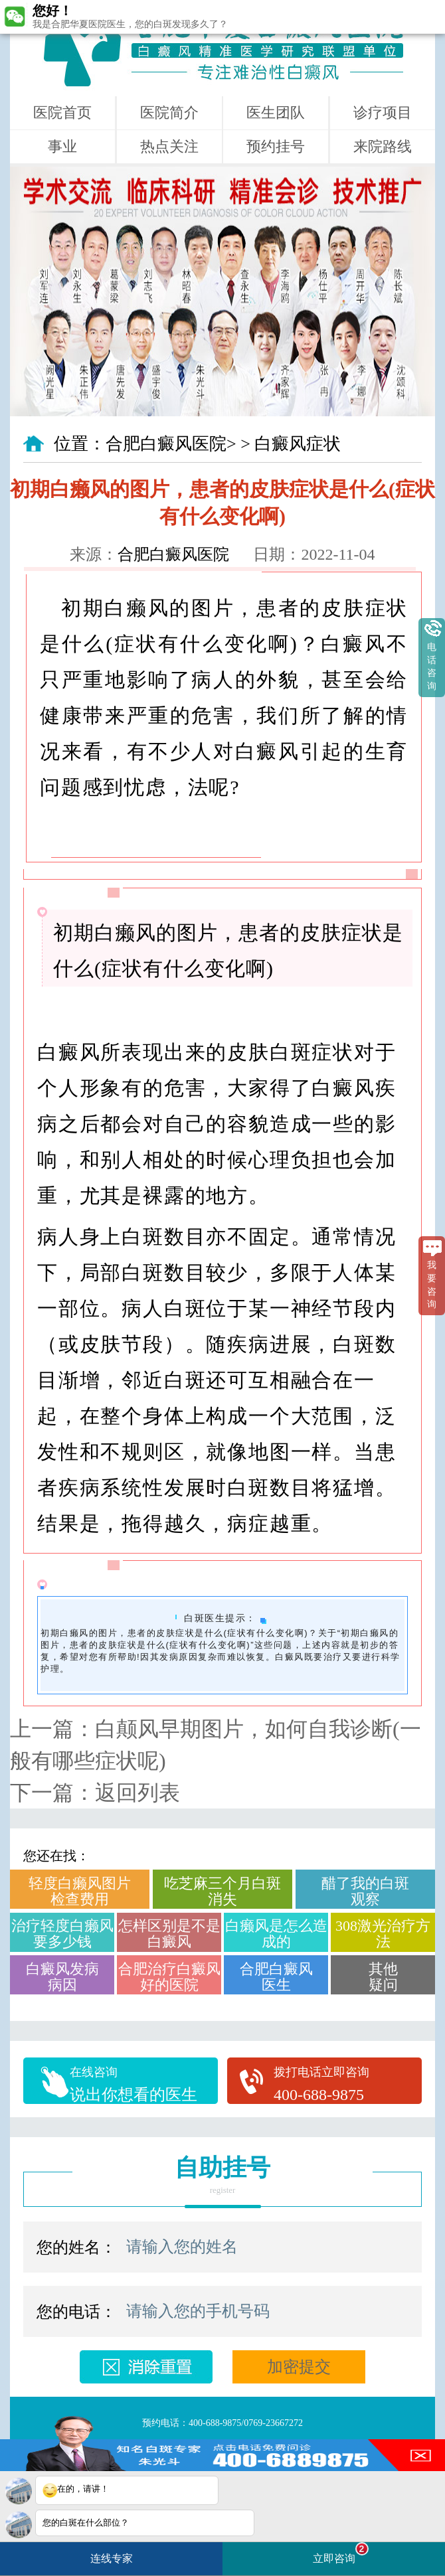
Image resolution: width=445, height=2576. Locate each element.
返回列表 (137, 1793)
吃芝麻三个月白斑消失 (222, 1891)
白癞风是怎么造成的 (276, 1933)
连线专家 (111, 2558)
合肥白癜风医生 (276, 1977)
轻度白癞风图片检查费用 (80, 1891)
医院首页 (62, 112)
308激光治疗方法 (382, 1933)
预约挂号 (275, 146)
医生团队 (275, 112)
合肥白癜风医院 (166, 443)
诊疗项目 (382, 112)
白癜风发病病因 (62, 1977)
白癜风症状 (297, 443)
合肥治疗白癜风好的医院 (169, 1977)
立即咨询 (341, 2553)
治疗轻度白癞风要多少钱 (62, 1933)
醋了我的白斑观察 (365, 1891)
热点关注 (169, 146)
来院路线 (382, 146)
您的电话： (76, 2311)
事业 (62, 146)
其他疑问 (383, 1977)
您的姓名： (76, 2247)
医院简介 (169, 112)
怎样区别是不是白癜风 (169, 1933)
